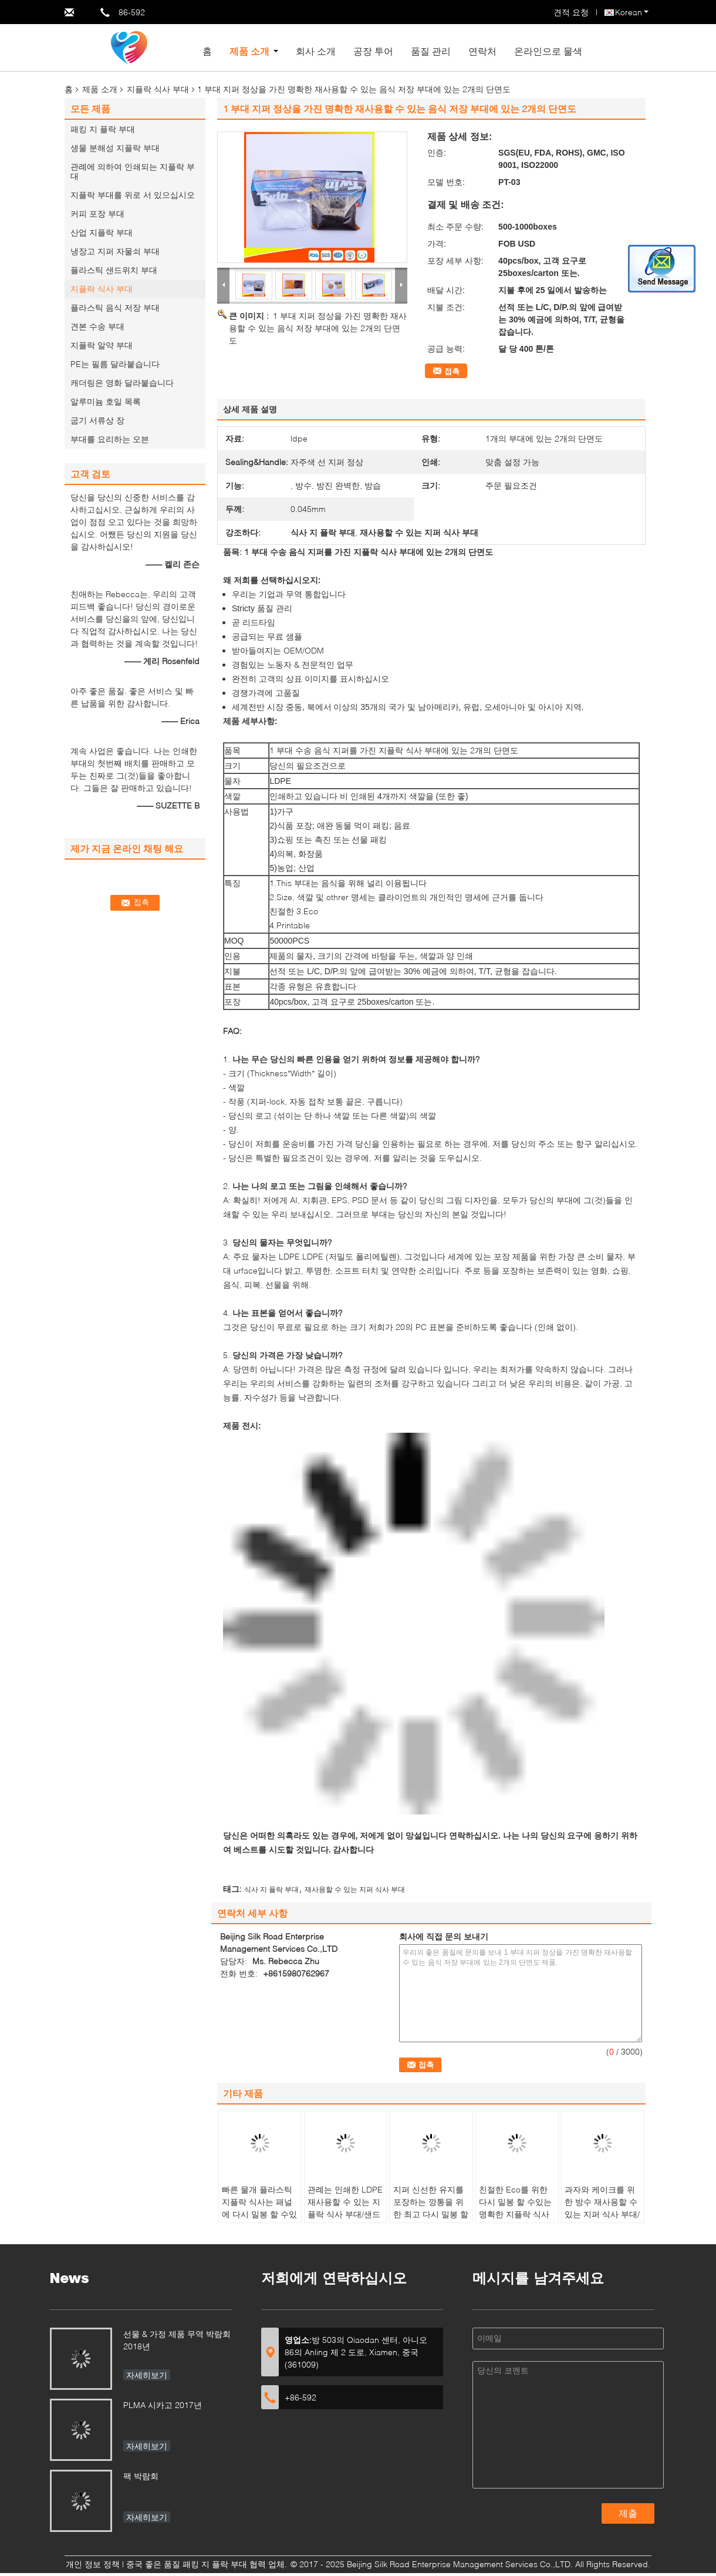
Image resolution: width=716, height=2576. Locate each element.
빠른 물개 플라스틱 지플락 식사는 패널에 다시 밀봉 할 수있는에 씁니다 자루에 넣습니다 (259, 2214)
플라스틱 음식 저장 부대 (115, 307)
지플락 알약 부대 (101, 345)
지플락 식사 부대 (158, 89)
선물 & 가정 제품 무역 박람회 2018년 (177, 2340)
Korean (632, 12)
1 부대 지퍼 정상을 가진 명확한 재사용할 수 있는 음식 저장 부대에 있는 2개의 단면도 (318, 328)
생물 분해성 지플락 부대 (115, 148)
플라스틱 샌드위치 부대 (113, 270)
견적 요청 (571, 12)
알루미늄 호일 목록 (105, 401)
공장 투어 (373, 50)
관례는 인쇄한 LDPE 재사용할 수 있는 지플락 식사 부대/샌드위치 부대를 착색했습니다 (345, 2214)
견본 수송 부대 (97, 326)
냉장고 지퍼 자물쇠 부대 (115, 251)
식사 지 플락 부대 (271, 1889)
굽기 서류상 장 (97, 420)
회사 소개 (316, 50)
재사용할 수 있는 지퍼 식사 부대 (355, 1889)
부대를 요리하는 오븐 (109, 439)
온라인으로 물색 (548, 50)
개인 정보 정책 (93, 2564)
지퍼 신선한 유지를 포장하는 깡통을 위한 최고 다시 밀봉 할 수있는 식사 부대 (430, 2207)
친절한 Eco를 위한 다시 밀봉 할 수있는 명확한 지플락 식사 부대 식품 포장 (515, 2207)
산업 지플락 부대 (101, 232)
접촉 (452, 371)
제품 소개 (249, 50)
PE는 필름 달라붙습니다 (115, 364)
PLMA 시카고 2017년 (162, 2405)
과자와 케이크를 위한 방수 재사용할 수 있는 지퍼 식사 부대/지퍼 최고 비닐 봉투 (602, 2207)
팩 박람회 (140, 2476)
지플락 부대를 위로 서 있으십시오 (132, 195)
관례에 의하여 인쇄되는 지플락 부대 (132, 171)
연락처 (482, 50)
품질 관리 (431, 50)
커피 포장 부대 (97, 213)
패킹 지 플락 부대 (102, 129)
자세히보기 (146, 2375)
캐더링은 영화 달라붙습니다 (122, 383)
